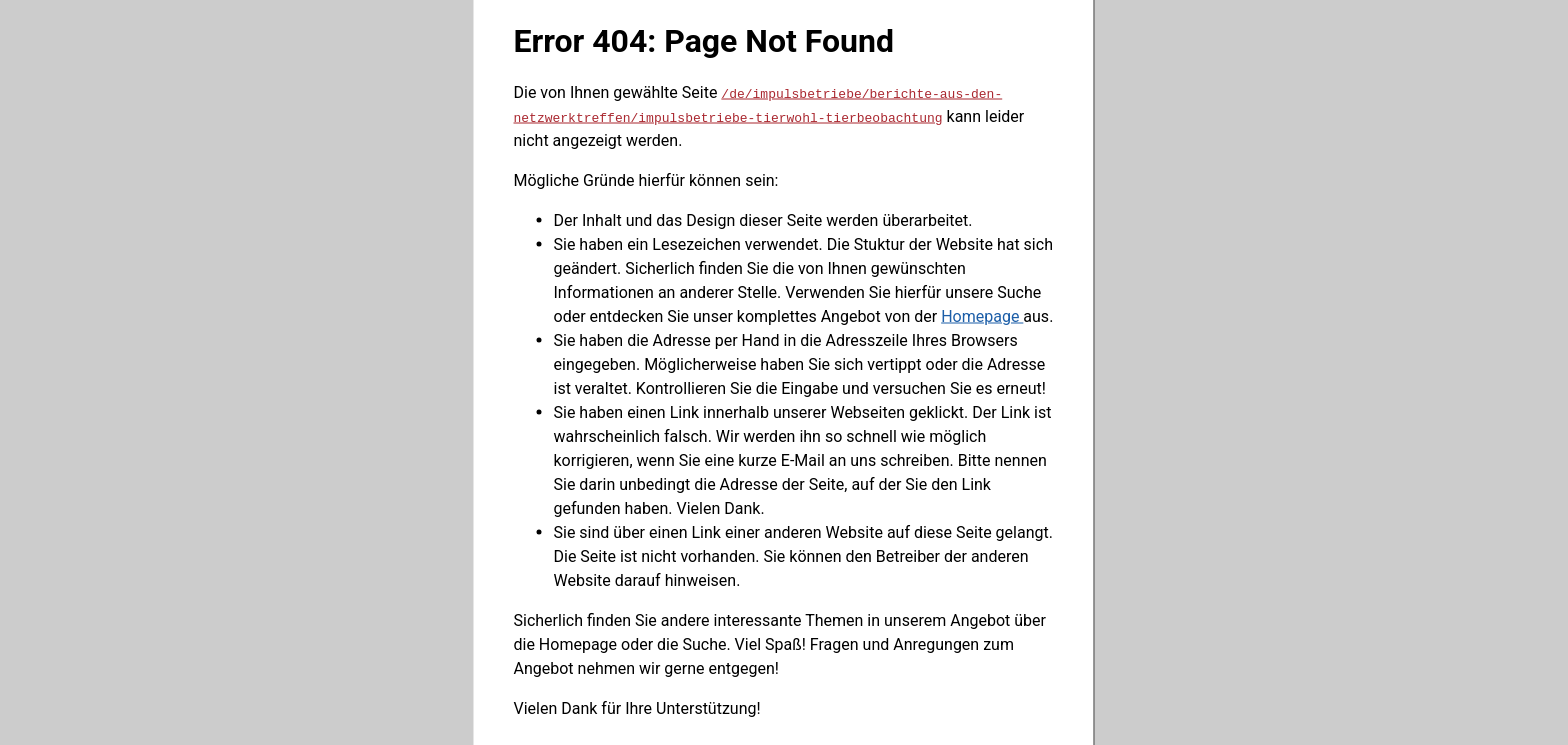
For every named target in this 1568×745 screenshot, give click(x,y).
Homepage (982, 315)
